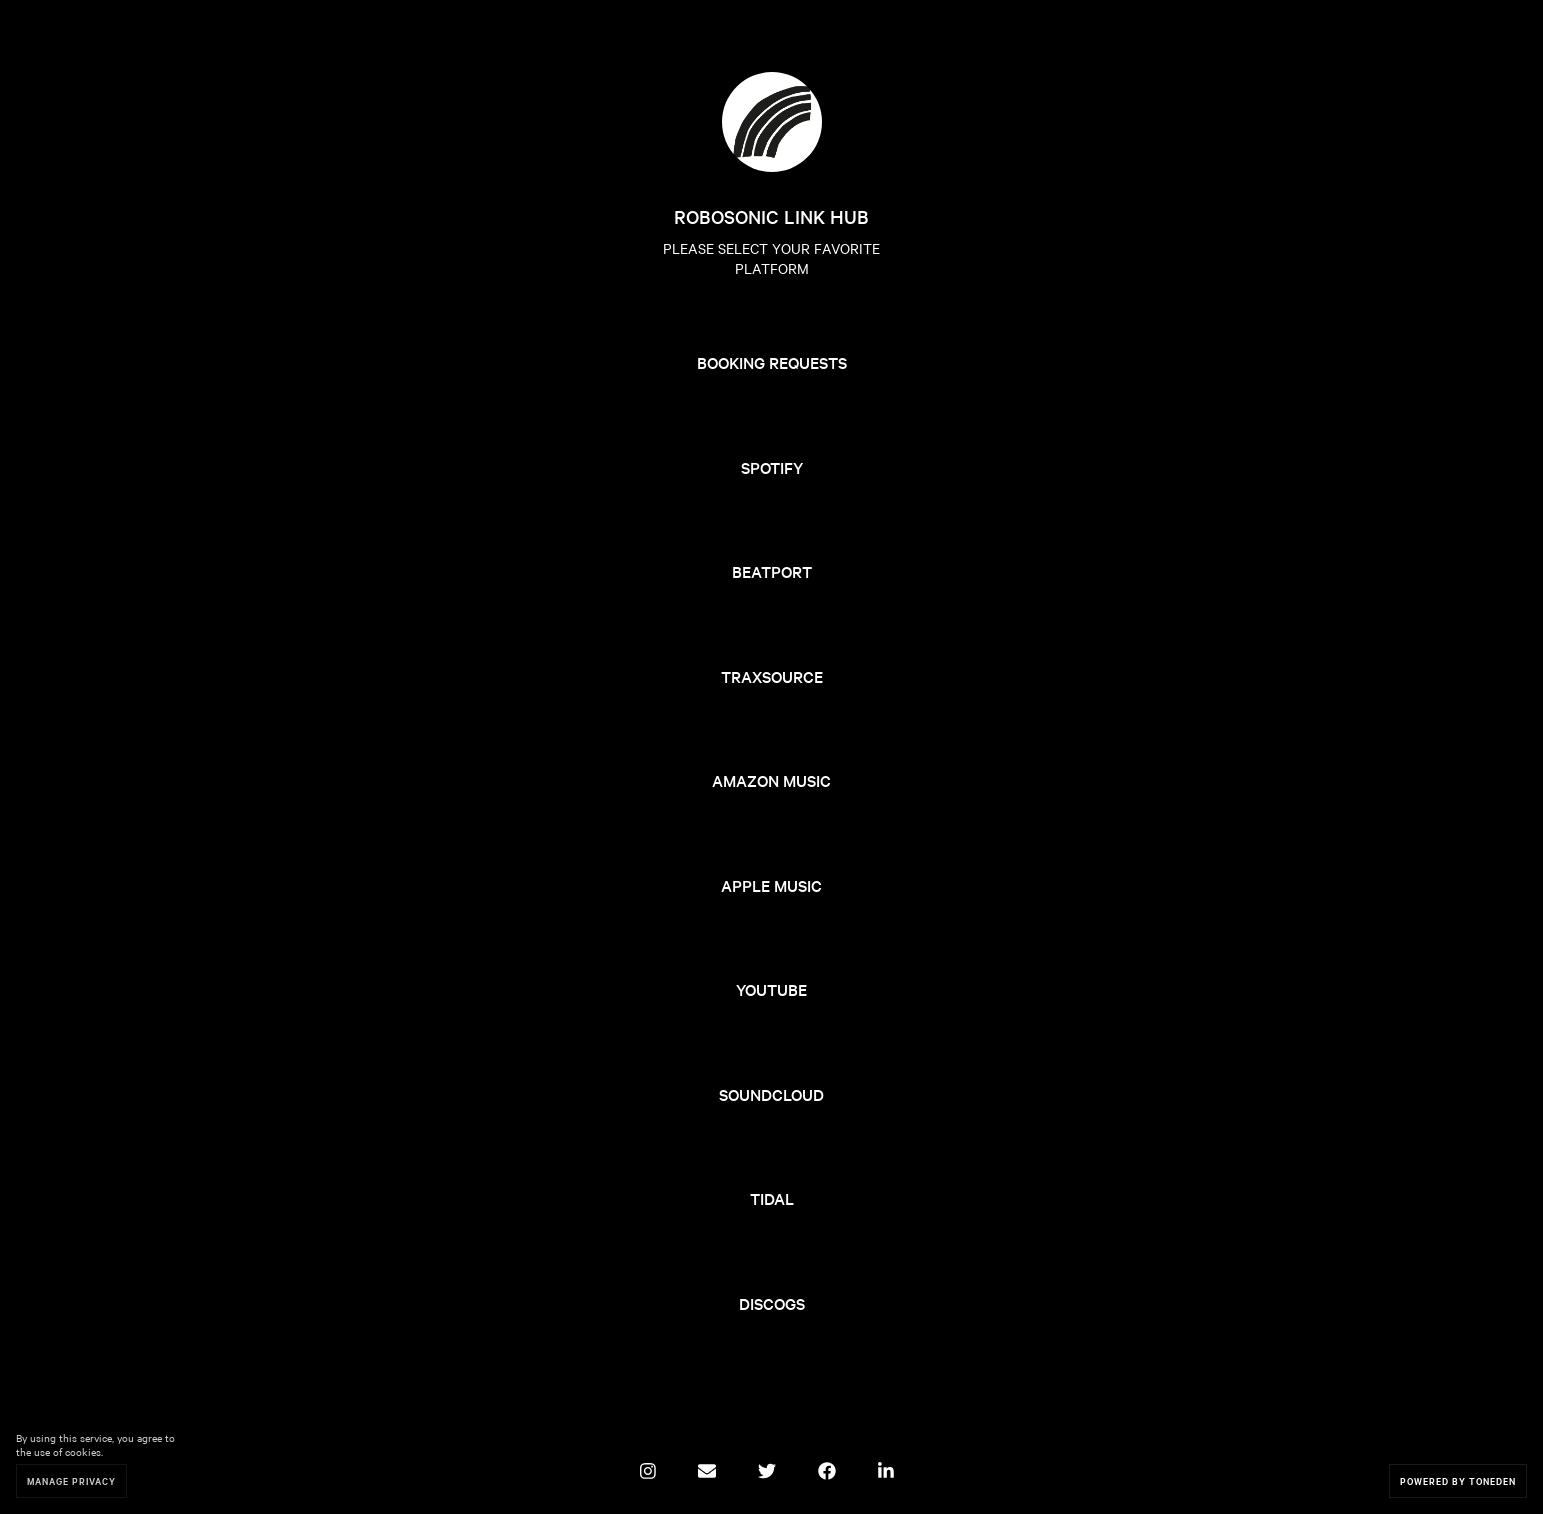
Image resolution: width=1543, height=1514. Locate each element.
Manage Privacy (71, 1480)
